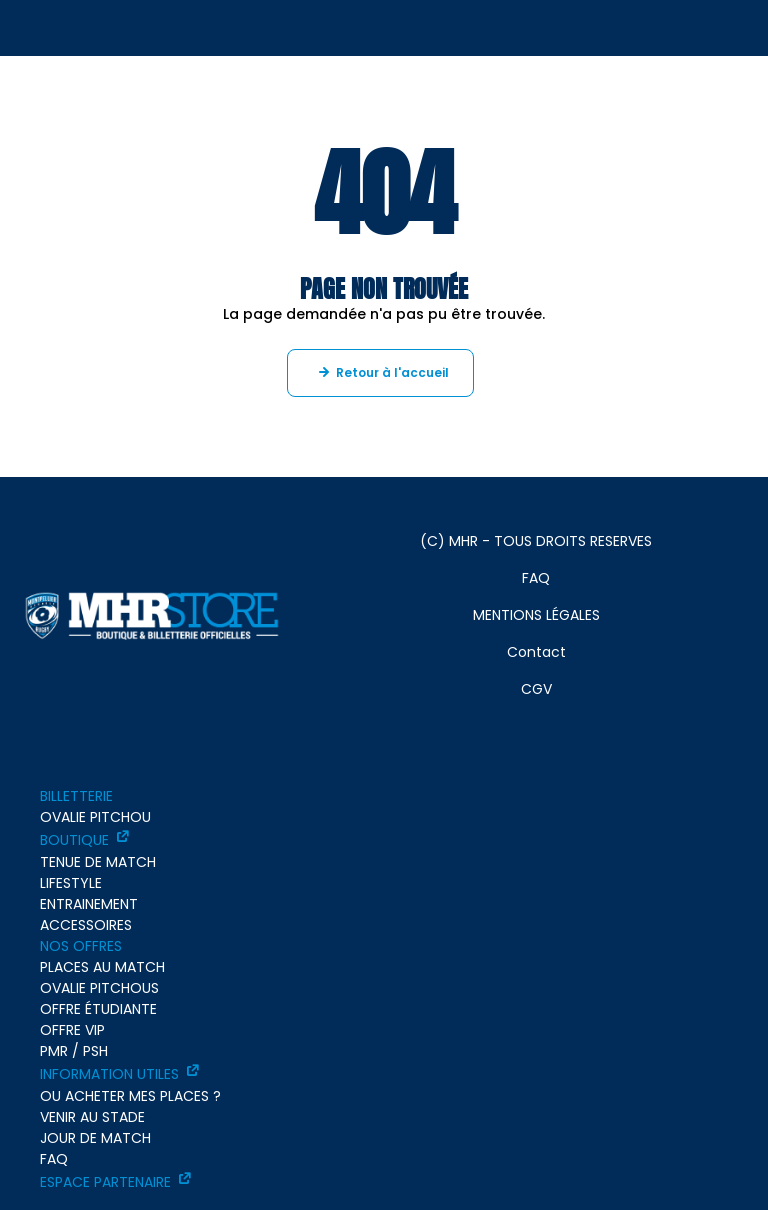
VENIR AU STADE (92, 1117)
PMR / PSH (74, 1051)
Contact (536, 652)
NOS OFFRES (81, 946)
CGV (536, 689)
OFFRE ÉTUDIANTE (98, 1009)
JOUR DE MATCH (95, 1138)
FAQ (536, 578)
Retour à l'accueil (392, 372)
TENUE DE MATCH (98, 862)
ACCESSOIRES (86, 925)
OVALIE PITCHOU (95, 817)
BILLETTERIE (76, 796)
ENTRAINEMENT (89, 904)
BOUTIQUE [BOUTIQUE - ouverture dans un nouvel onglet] (74, 840)
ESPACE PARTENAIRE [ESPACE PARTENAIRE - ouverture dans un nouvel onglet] (105, 1182)
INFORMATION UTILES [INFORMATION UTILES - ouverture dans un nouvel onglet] (109, 1074)
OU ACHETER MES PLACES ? (130, 1096)
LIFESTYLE (71, 883)
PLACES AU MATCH (102, 967)
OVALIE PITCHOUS (99, 988)
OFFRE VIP (72, 1030)
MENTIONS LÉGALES (536, 615)
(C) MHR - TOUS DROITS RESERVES (536, 541)
